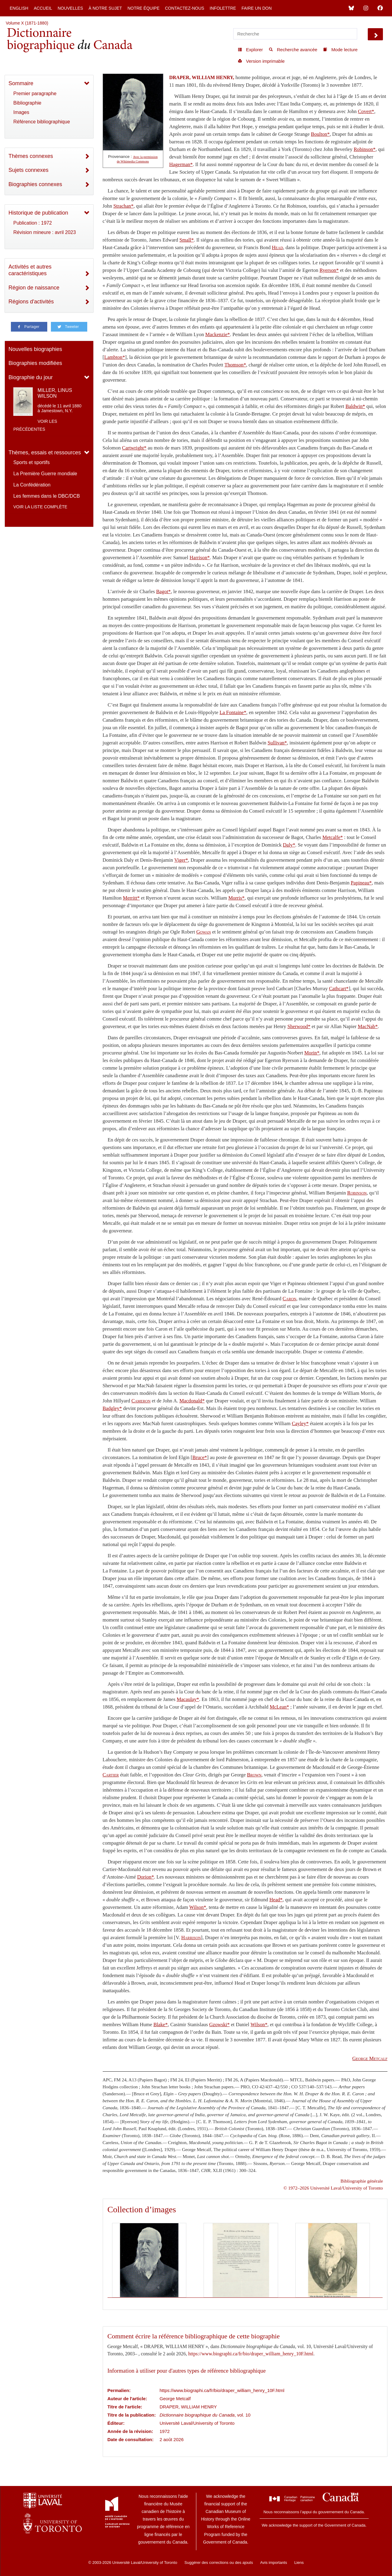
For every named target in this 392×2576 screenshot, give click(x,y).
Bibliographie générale (362, 2180)
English (19, 8)
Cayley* (300, 1423)
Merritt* (131, 898)
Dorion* (145, 1877)
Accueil (43, 8)
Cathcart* (339, 988)
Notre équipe (144, 8)
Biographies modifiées (35, 363)
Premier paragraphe (34, 93)
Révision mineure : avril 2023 (44, 232)
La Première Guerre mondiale (45, 473)
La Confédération (32, 484)
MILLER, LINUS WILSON (55, 393)
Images (21, 112)
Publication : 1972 (32, 223)
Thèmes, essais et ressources (44, 452)
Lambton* (114, 357)
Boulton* (320, 134)
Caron (289, 1298)
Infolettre (223, 8)
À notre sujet (105, 8)
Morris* (236, 898)
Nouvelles (70, 8)
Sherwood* (299, 1026)
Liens (299, 2562)
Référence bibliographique (41, 121)
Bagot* (163, 591)
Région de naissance (33, 288)
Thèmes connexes (30, 156)
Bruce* (199, 1457)
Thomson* (235, 365)
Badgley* (112, 1408)
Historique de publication (38, 213)
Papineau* (361, 883)
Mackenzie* (217, 334)
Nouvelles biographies (35, 349)
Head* (275, 1900)
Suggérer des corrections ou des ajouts (218, 2562)
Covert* (366, 111)
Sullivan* (277, 743)
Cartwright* (134, 448)
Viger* (181, 860)
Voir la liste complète (40, 506)
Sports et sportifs (31, 462)
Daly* (289, 845)
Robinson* (364, 149)
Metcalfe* (332, 837)
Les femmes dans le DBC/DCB (46, 496)
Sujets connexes (28, 170)
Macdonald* (191, 1401)
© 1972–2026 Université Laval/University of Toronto (333, 2187)
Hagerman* (181, 164)
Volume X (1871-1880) (27, 23)
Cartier (111, 1775)
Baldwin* (355, 406)
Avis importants (273, 2562)
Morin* (312, 1053)
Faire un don (256, 8)
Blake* (160, 2024)
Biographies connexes (35, 184)
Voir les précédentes (35, 425)
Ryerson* (329, 270)
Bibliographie (27, 102)
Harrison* (200, 557)
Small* (186, 240)
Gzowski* (219, 2024)
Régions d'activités (31, 302)
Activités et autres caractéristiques (29, 270)
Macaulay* (188, 1699)
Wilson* (197, 1907)
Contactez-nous (184, 8)
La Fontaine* (233, 712)
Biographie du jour (30, 377)
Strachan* (123, 206)
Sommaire (20, 83)
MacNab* (368, 1026)
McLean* (279, 1707)
